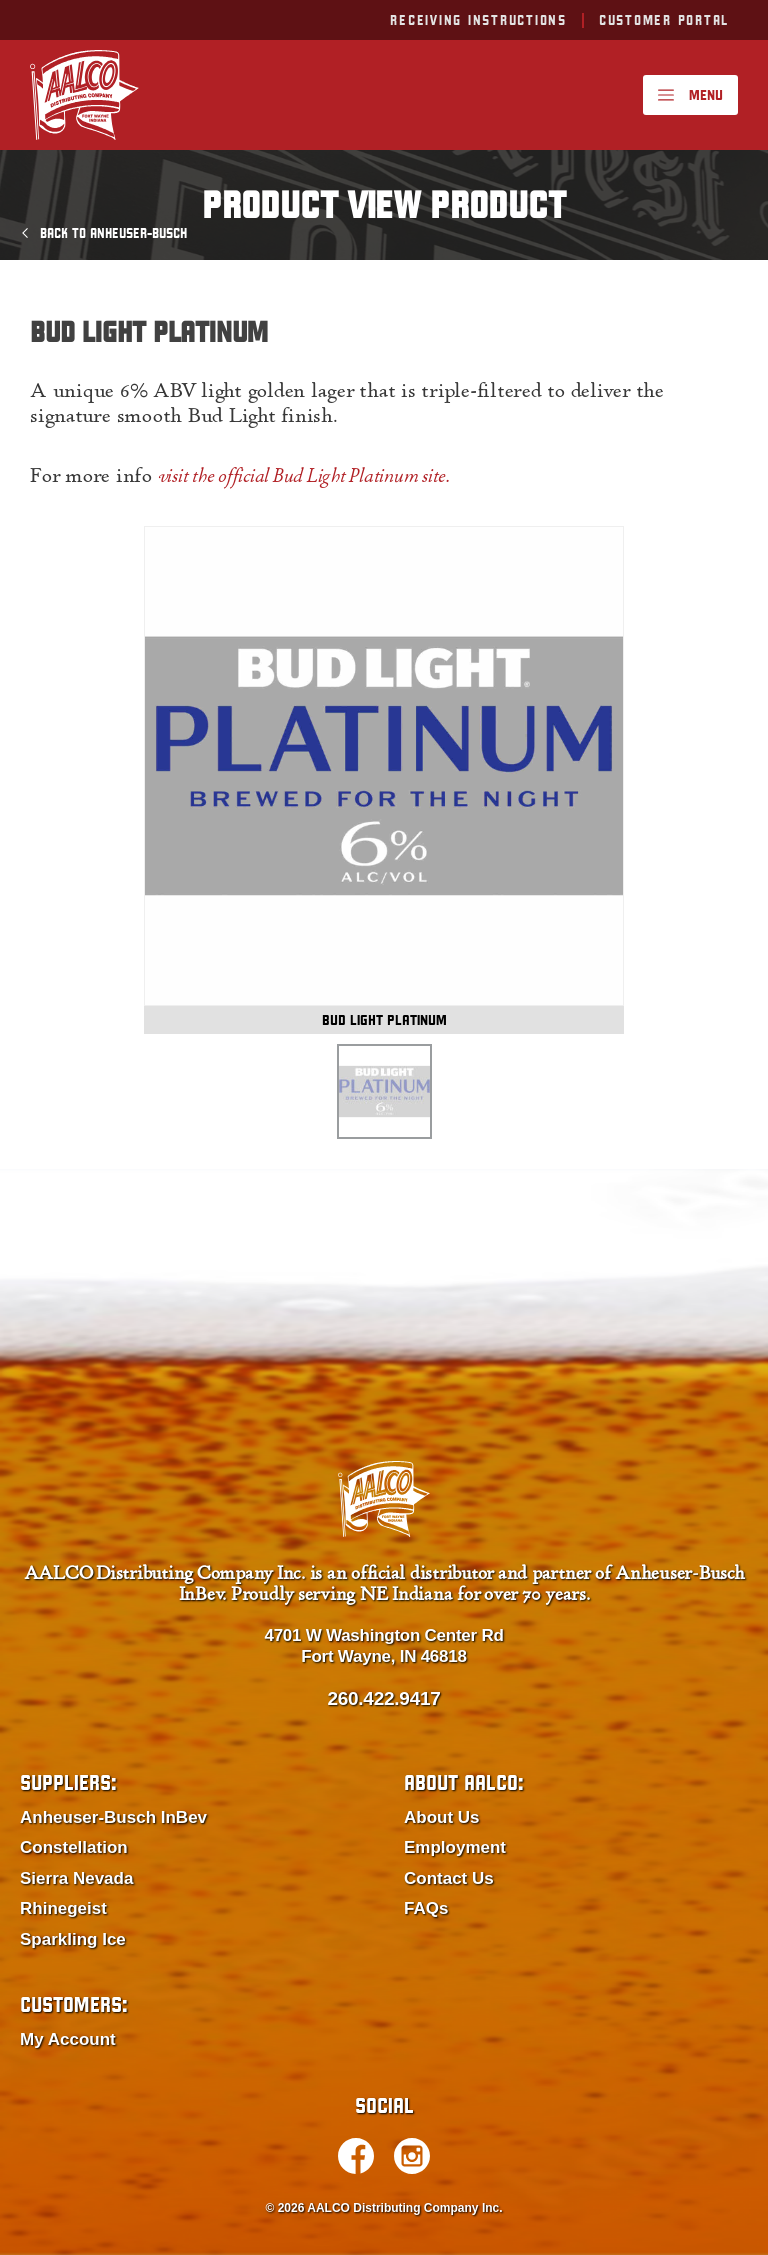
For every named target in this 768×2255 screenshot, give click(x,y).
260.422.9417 (383, 1698)
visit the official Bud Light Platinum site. (303, 478)
